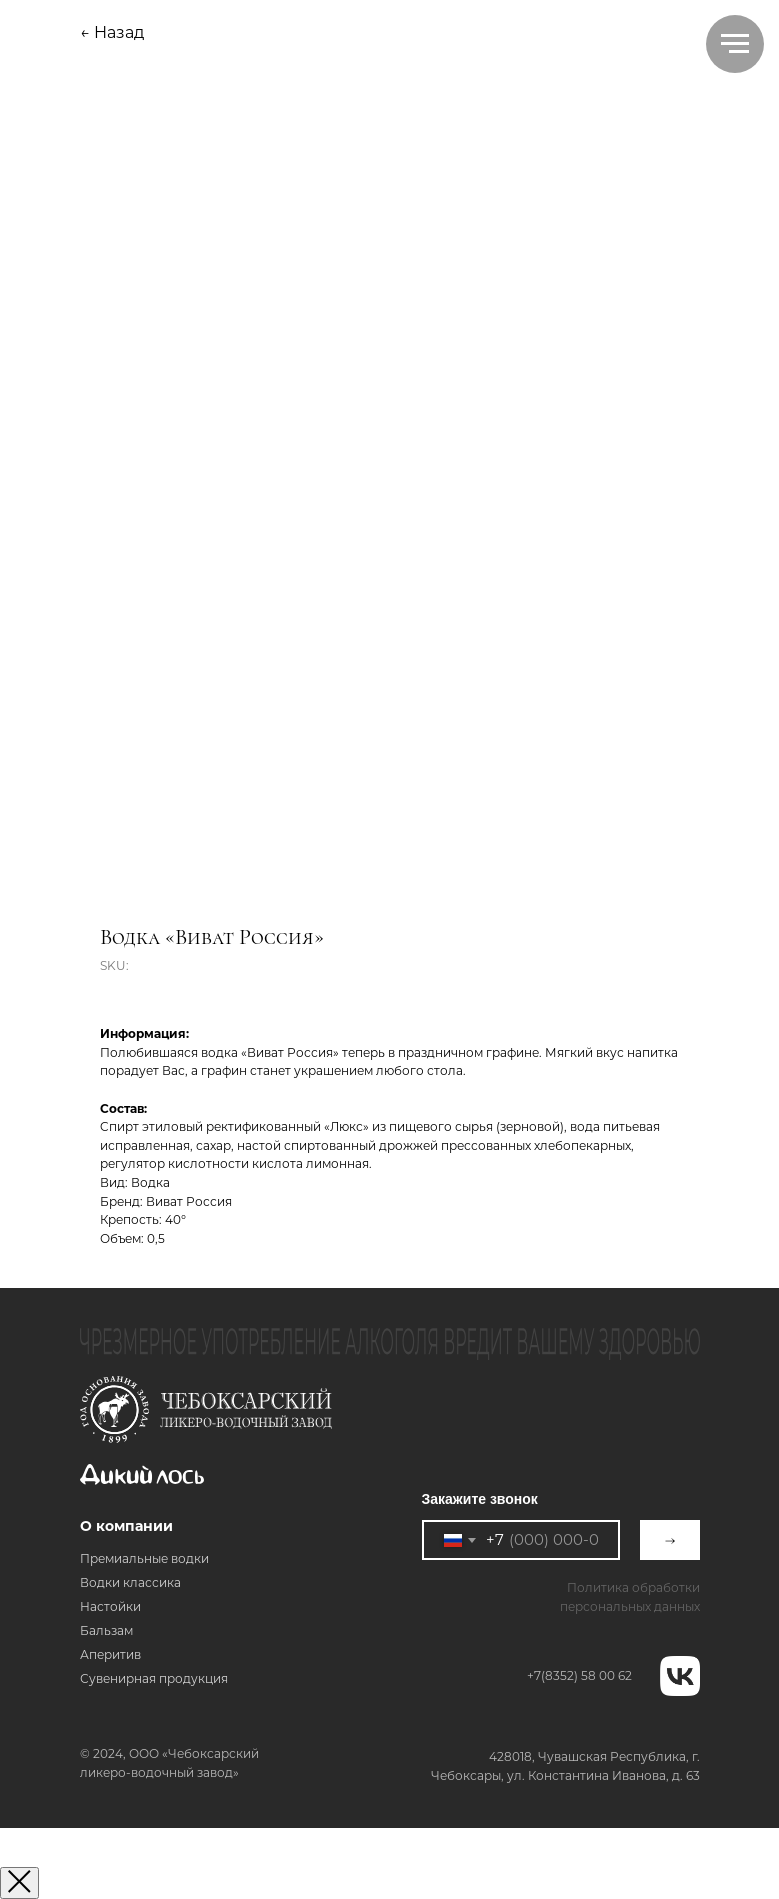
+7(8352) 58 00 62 (579, 1675)
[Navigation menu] (735, 44)
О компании (126, 1526)
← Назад (112, 32)
